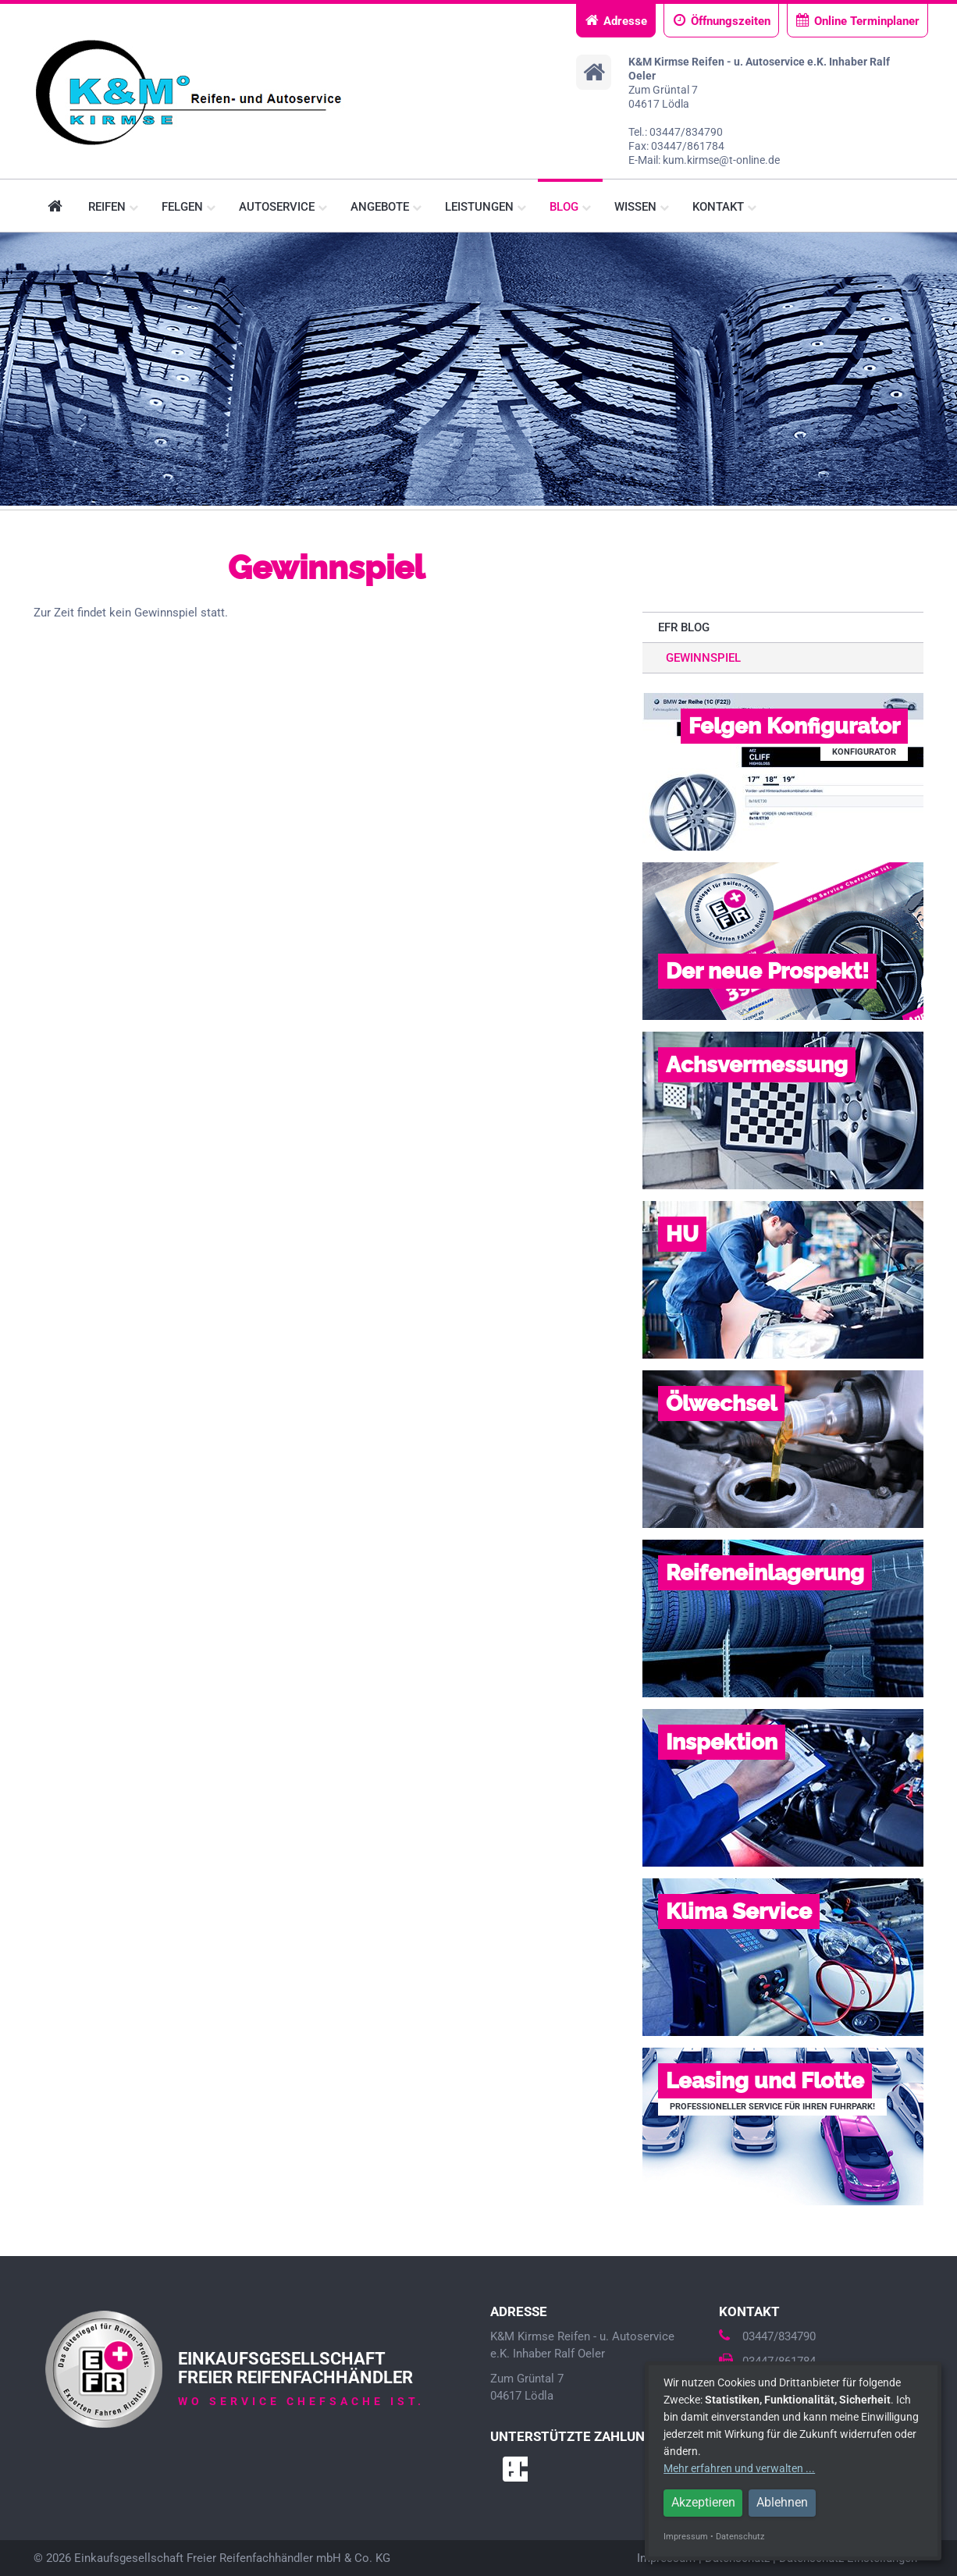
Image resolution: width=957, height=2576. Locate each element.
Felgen (188, 207)
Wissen (641, 207)
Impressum (685, 2537)
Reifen (113, 207)
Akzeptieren (703, 2502)
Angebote (386, 207)
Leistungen (485, 207)
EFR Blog (684, 627)
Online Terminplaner (857, 20)
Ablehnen (782, 2502)
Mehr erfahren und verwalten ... (739, 2468)
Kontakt (724, 207)
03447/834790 (767, 2336)
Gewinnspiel (703, 658)
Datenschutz (740, 2537)
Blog (570, 207)
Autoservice (283, 207)
